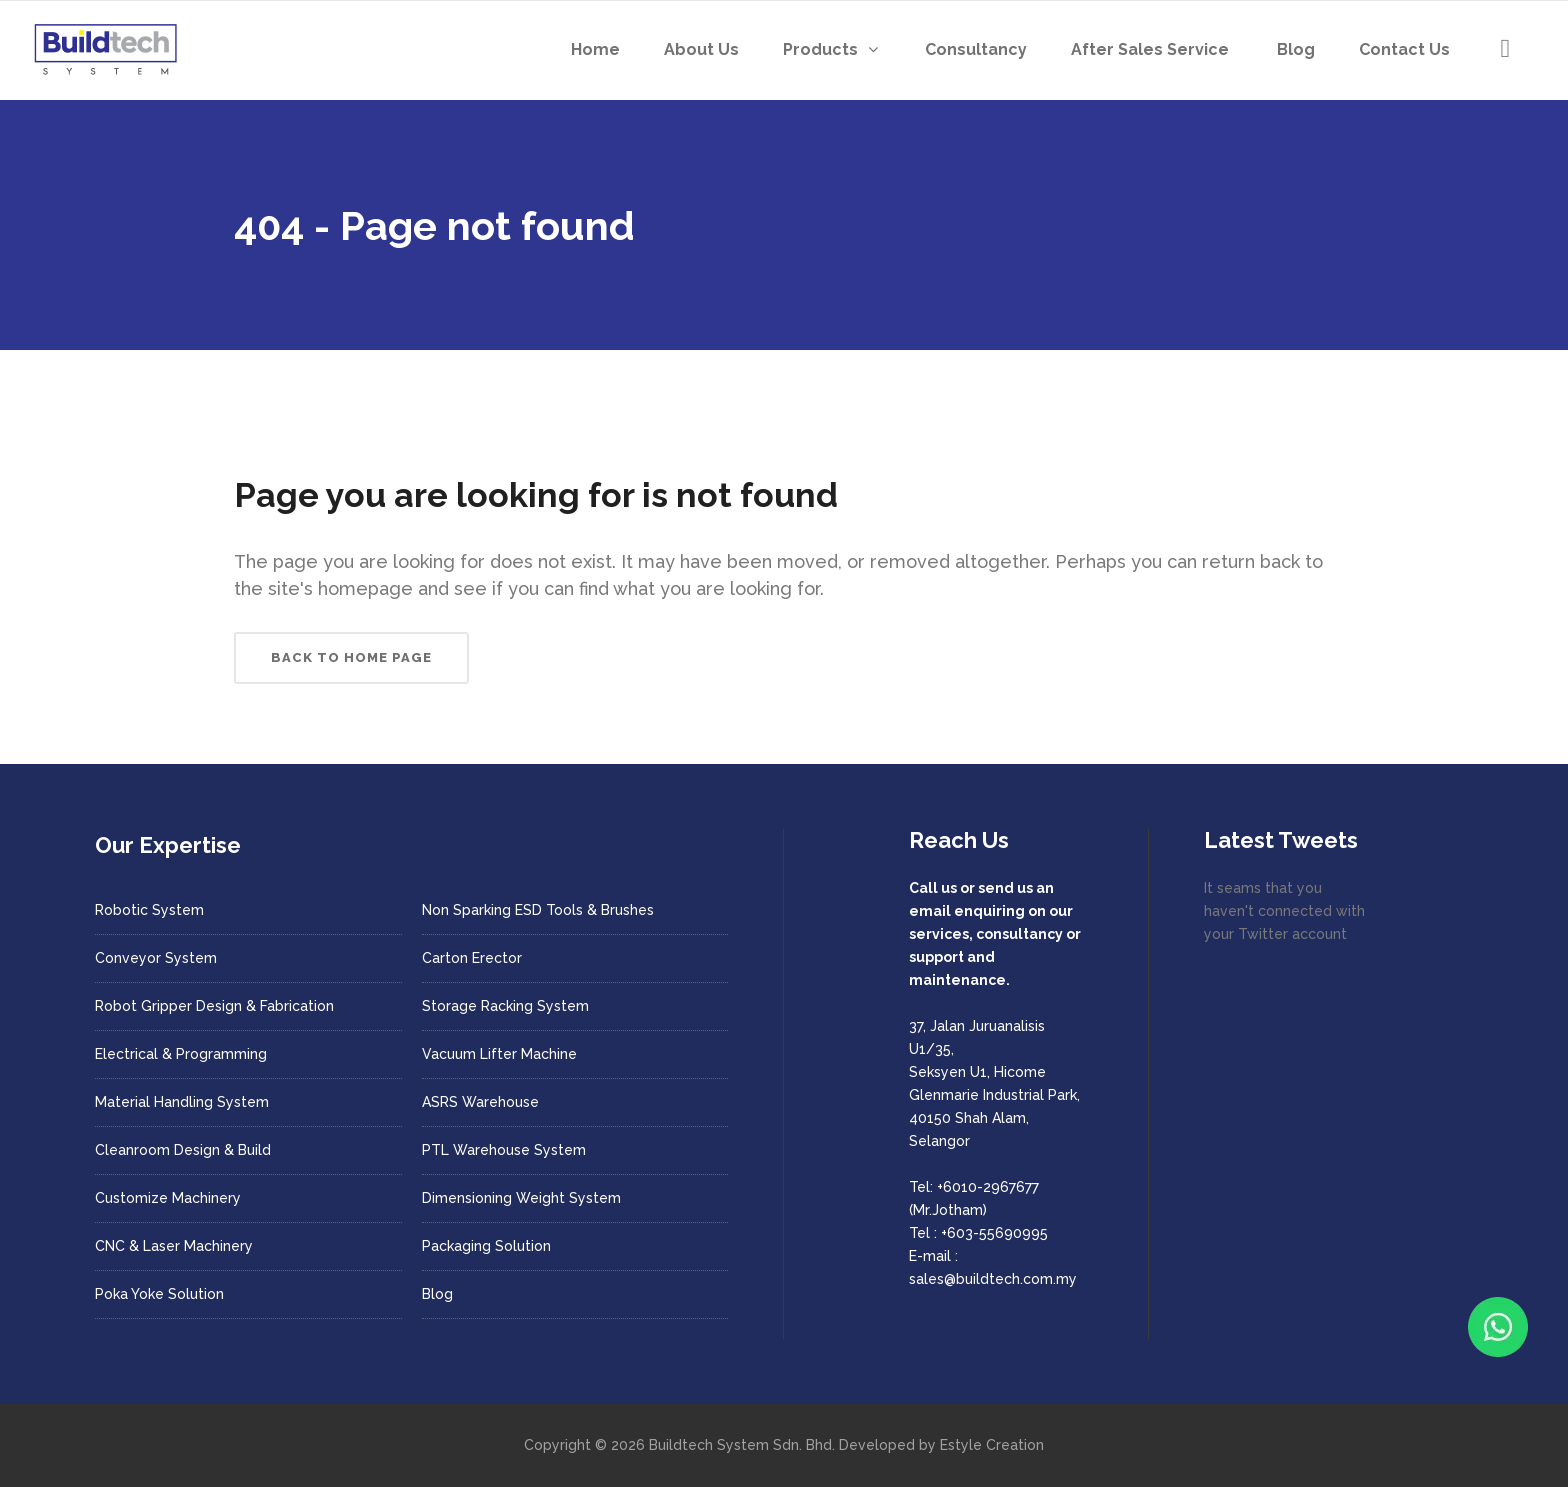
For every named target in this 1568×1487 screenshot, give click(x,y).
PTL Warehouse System (504, 1150)
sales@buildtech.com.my (993, 1279)
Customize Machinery (168, 1198)
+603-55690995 (994, 1233)
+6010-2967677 (988, 1187)
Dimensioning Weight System (521, 1198)
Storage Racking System (505, 1006)
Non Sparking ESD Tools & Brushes (538, 910)
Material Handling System (182, 1102)
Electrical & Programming (181, 1054)
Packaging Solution (486, 1246)
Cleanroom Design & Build (183, 1150)
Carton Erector (472, 958)
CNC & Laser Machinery (174, 1246)
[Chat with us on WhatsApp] (1498, 1327)
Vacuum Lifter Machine (499, 1054)
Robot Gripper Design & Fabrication (214, 1006)
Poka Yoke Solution (159, 1294)
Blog (437, 1294)
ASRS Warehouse (480, 1102)
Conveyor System (156, 958)
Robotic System (149, 910)
